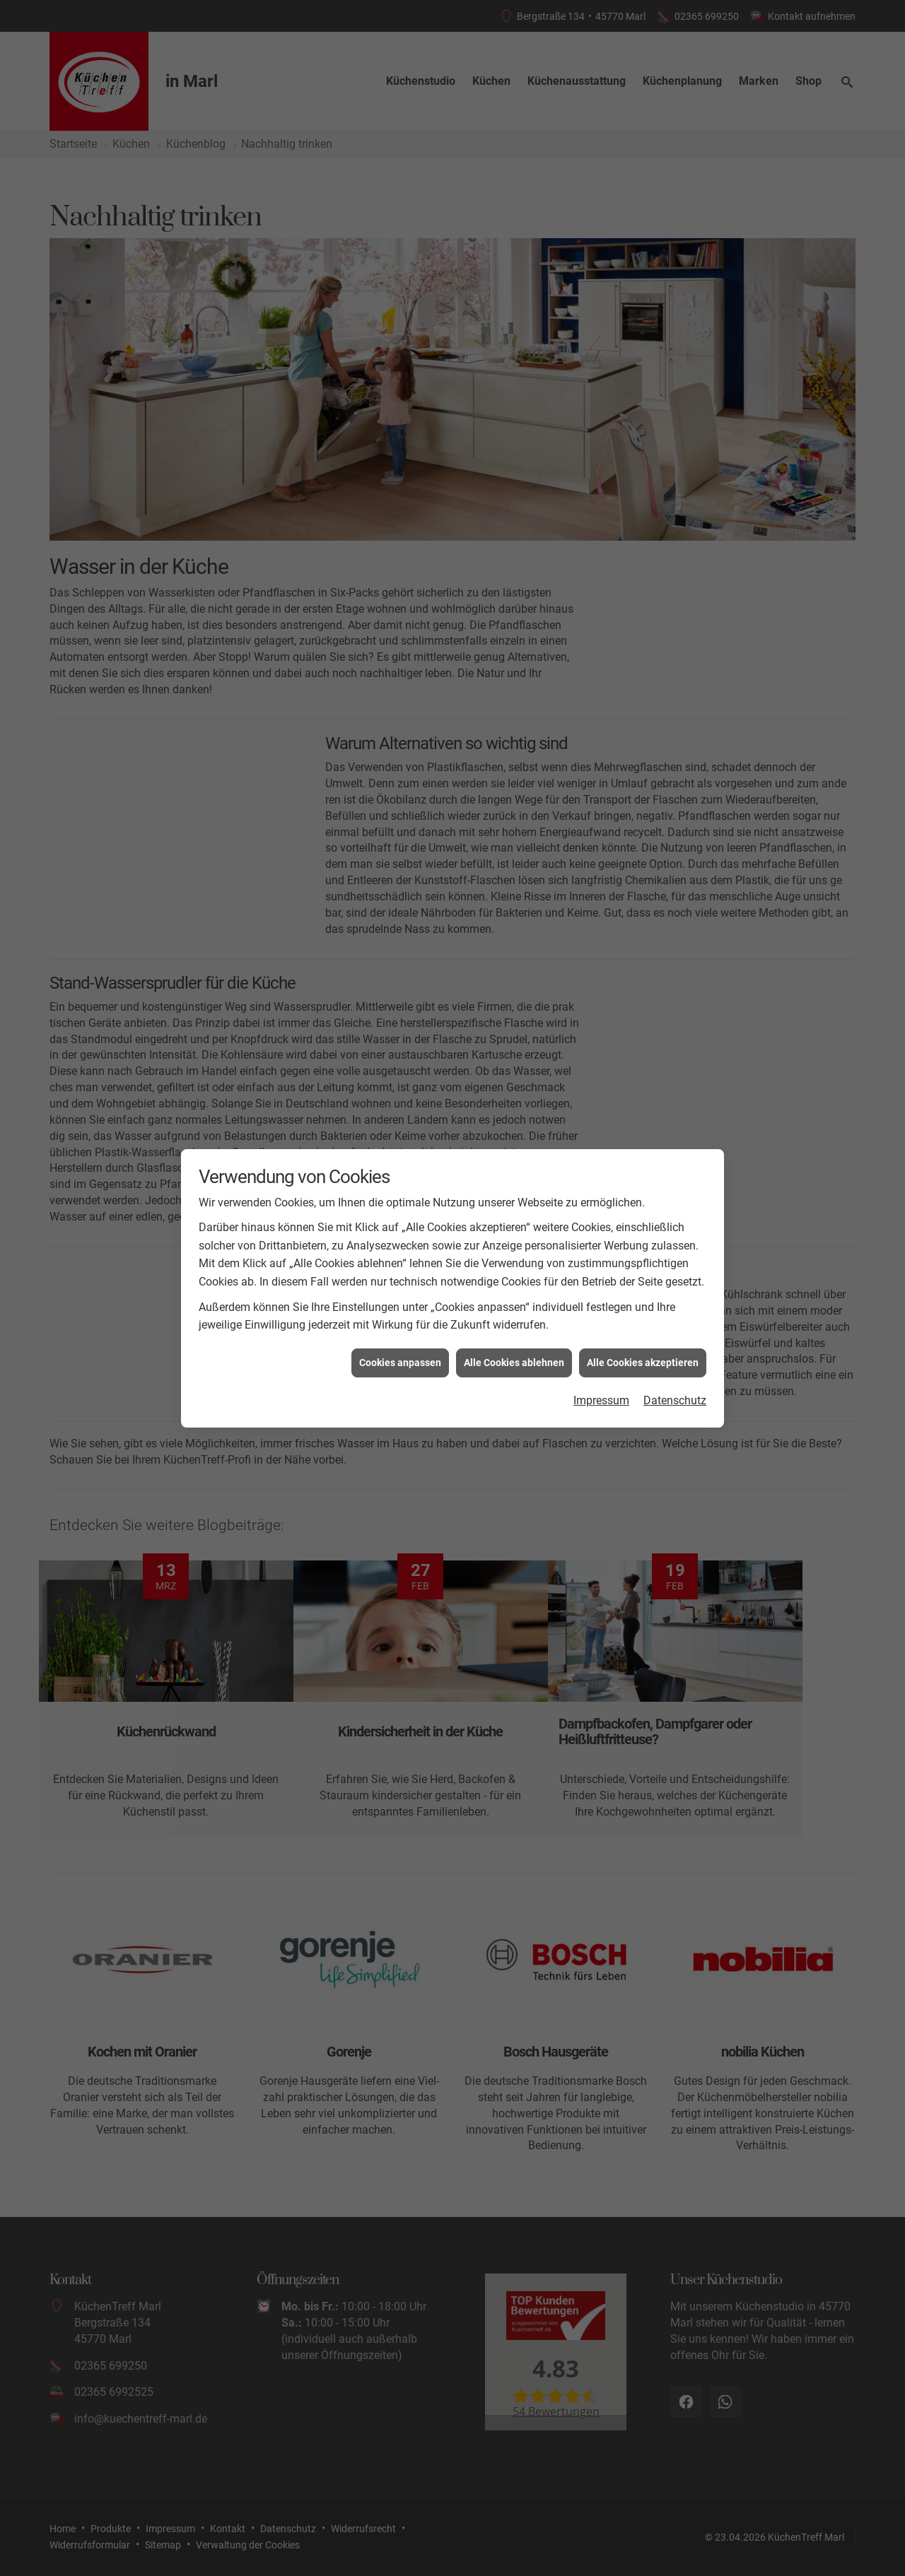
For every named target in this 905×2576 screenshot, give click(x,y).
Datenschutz (674, 1399)
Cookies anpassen (400, 1361)
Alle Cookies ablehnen (514, 1361)
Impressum (601, 1399)
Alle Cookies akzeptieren (643, 1361)
